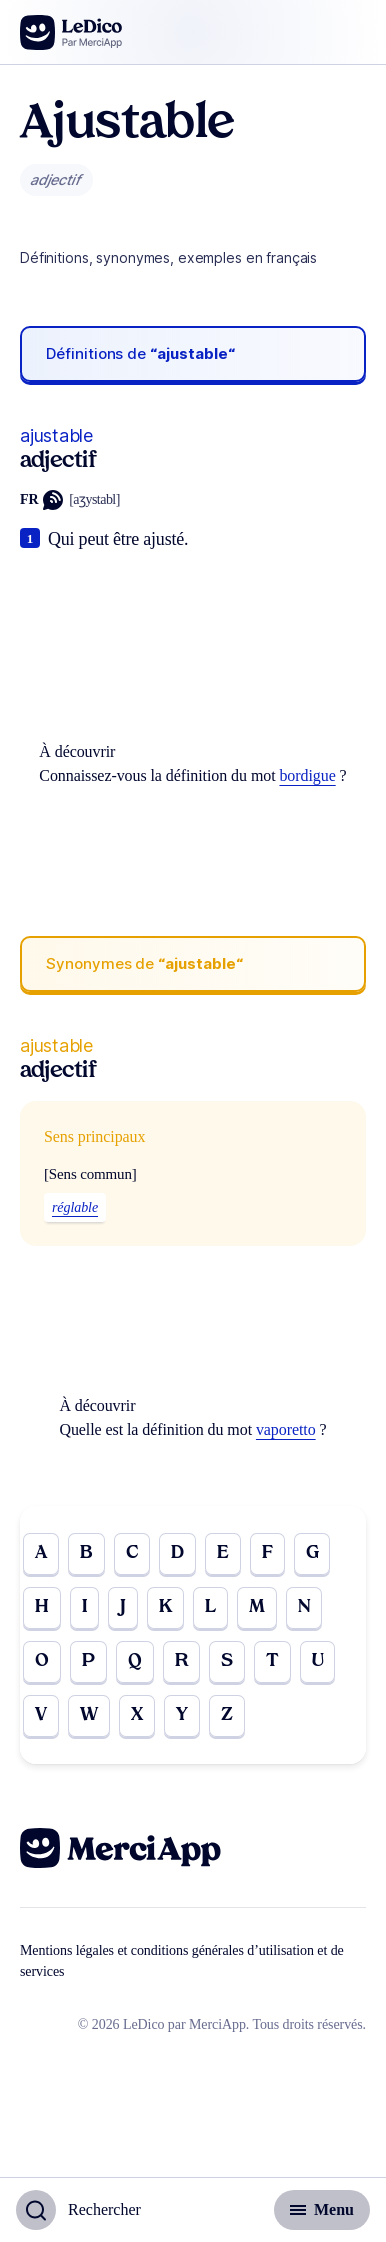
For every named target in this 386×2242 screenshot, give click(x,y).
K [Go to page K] (165, 1607)
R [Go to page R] (181, 1661)
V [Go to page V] (41, 1715)
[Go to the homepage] (71, 32)
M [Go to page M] (257, 1607)
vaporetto (286, 1429)
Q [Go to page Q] (135, 1661)
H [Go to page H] (42, 1607)
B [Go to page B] (86, 1553)
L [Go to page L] (210, 1607)
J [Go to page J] (123, 1607)
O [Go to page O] (42, 1661)
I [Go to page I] (84, 1607)
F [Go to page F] (267, 1553)
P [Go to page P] (88, 1661)
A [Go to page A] (41, 1553)
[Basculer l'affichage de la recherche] (78, 2210)
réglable (75, 1207)
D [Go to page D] (177, 1553)
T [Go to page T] (272, 1661)
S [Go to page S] (227, 1661)
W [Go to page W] (89, 1715)
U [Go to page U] (318, 1661)
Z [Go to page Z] (227, 1715)
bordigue (307, 775)
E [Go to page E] (223, 1553)
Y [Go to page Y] (182, 1715)
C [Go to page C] (132, 1553)
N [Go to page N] (304, 1607)
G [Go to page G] (312, 1553)
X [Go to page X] (137, 1715)
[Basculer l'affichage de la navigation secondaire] (322, 2210)
